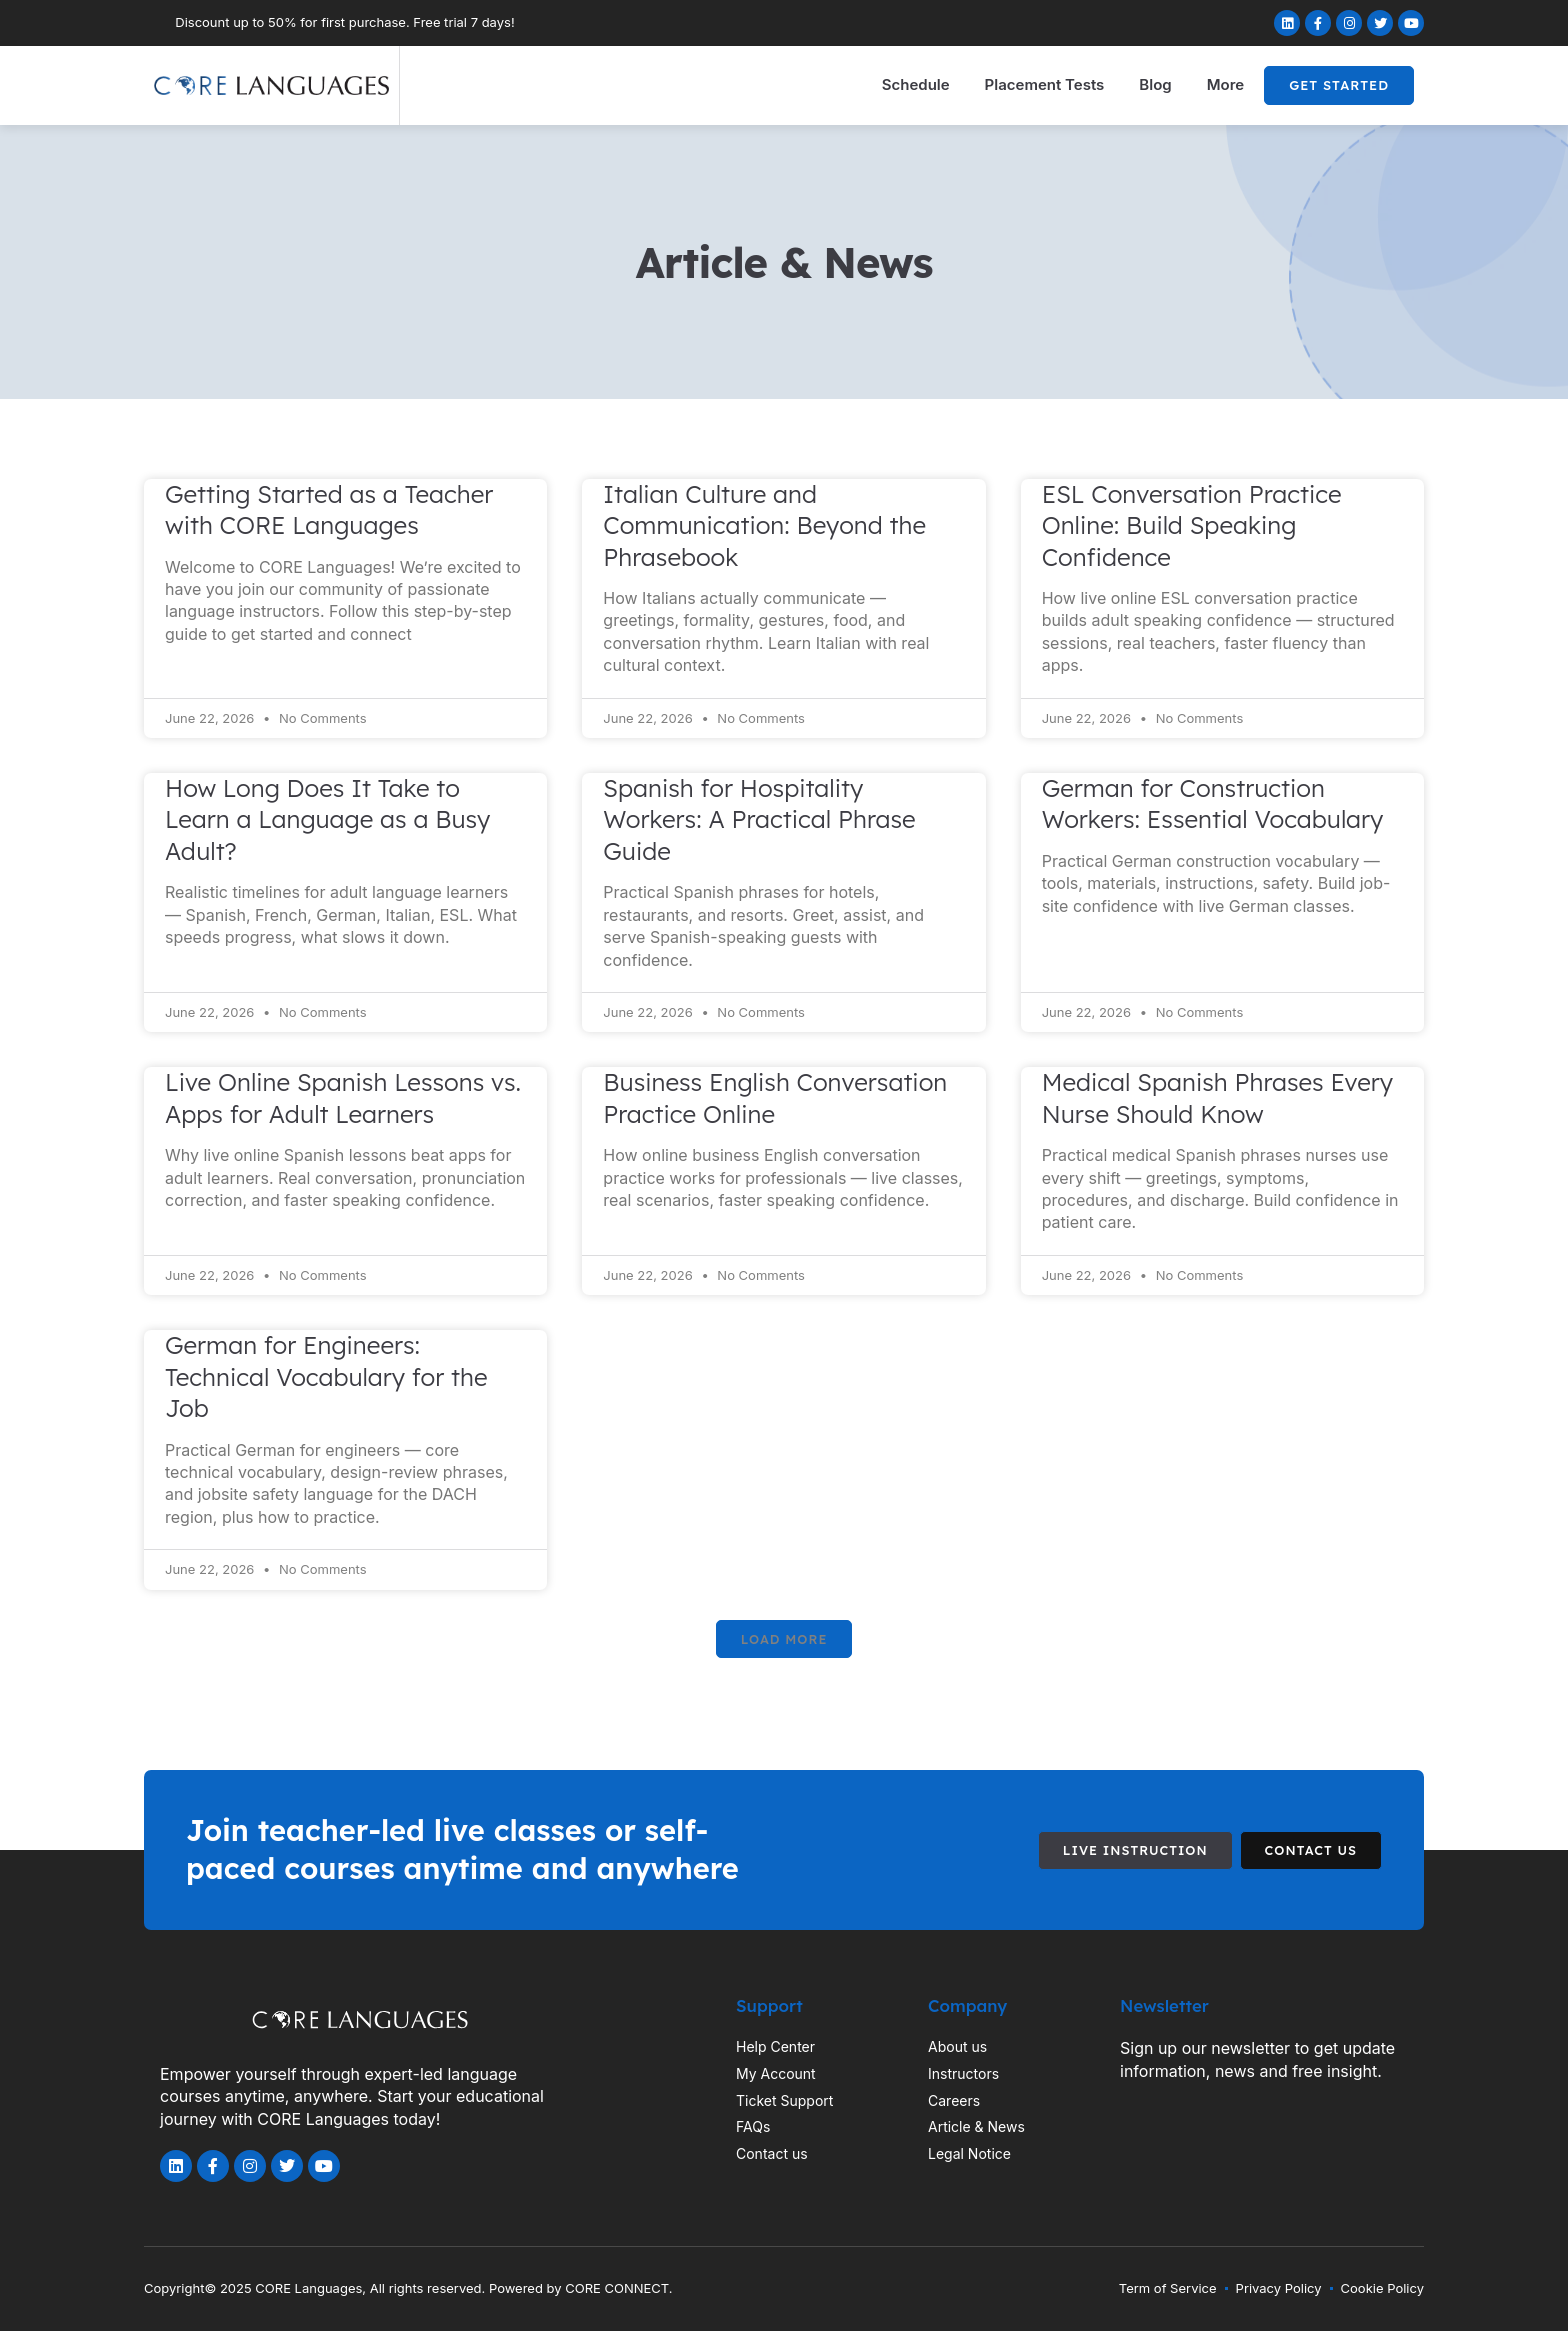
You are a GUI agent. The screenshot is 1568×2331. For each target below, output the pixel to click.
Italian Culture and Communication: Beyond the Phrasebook (764, 525)
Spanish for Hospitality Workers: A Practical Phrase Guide (759, 819)
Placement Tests (1045, 84)
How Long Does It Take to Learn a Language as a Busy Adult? (327, 819)
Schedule (916, 84)
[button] (784, 1639)
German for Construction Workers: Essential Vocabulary (1213, 803)
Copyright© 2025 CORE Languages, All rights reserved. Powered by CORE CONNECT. (408, 2288)
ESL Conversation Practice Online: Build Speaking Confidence (1192, 525)
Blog (1155, 84)
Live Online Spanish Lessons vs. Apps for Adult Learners (343, 1097)
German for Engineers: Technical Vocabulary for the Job (326, 1376)
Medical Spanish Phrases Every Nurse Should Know (1217, 1097)
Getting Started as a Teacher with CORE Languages (329, 509)
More (1225, 84)
